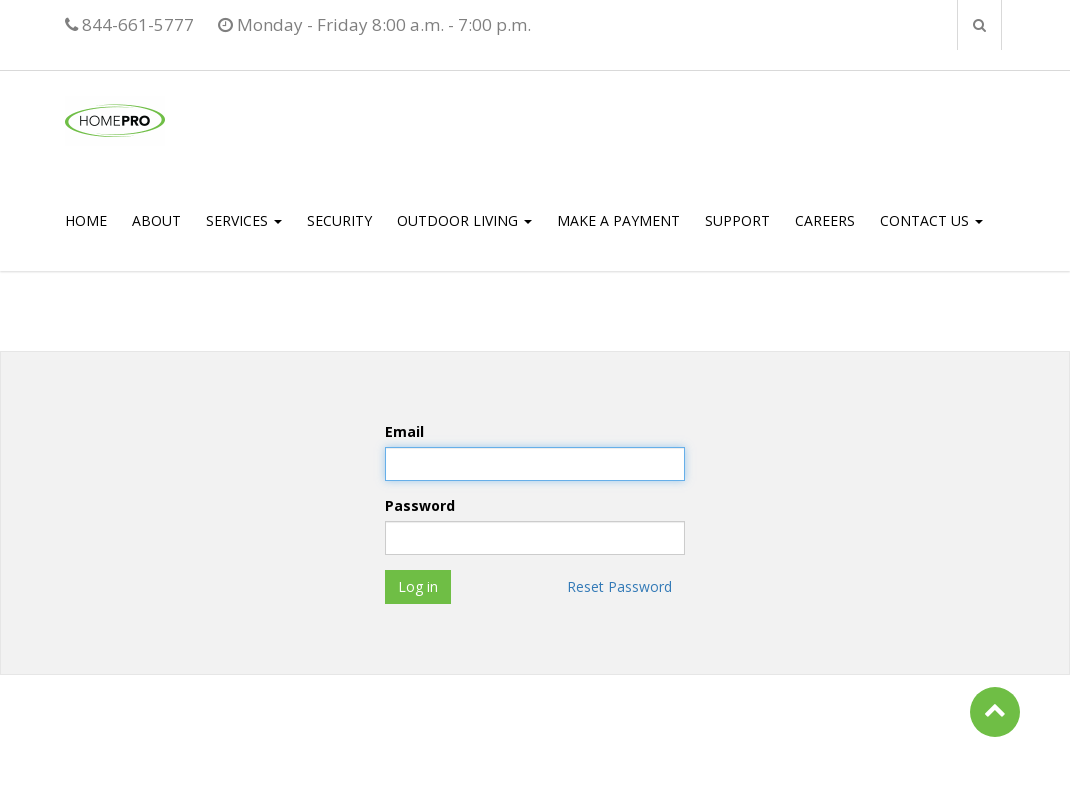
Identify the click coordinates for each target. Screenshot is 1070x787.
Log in (418, 586)
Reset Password (619, 586)
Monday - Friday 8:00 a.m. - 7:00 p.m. (374, 24)
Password (420, 505)
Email (404, 431)
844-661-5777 (129, 24)
